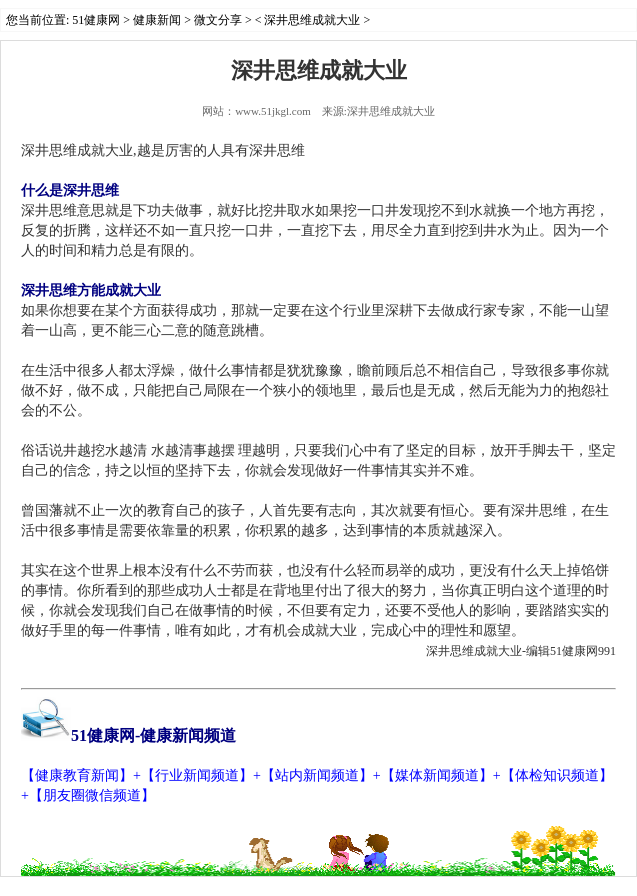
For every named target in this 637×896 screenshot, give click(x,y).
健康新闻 (157, 20)
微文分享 (218, 20)
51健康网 (96, 20)
